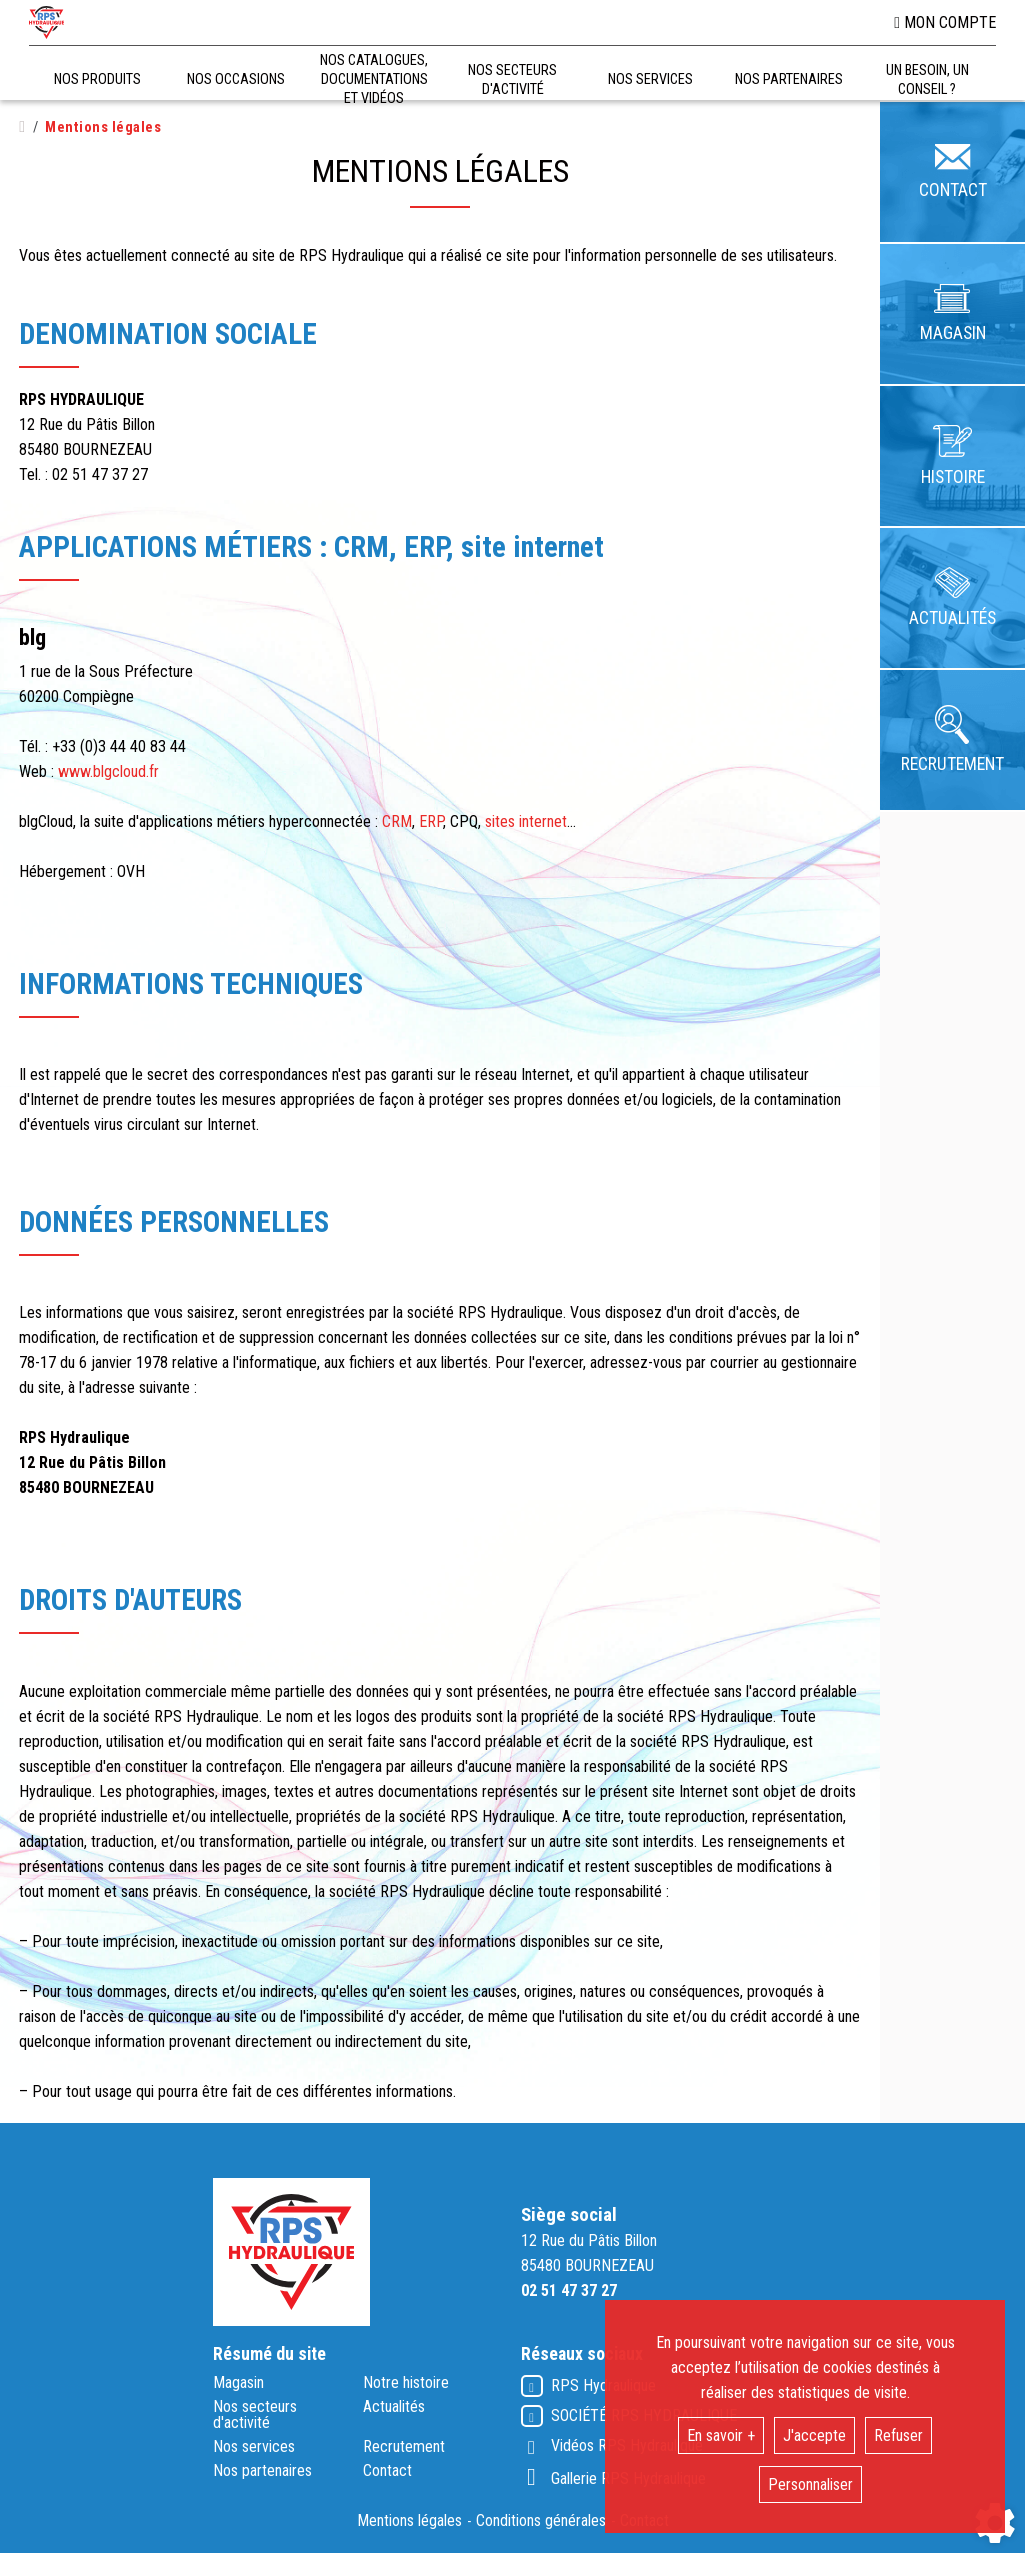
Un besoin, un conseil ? (927, 80)
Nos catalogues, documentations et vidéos (374, 79)
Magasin (238, 2383)
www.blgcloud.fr (108, 771)
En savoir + (721, 2435)
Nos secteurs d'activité (255, 2415)
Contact (387, 2471)
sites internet (526, 821)
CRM (397, 821)
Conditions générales (541, 2520)
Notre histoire (406, 2383)
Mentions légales (409, 2520)
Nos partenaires (262, 2471)
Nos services (254, 2447)
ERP (431, 821)
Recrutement (404, 2447)
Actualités (394, 2407)
